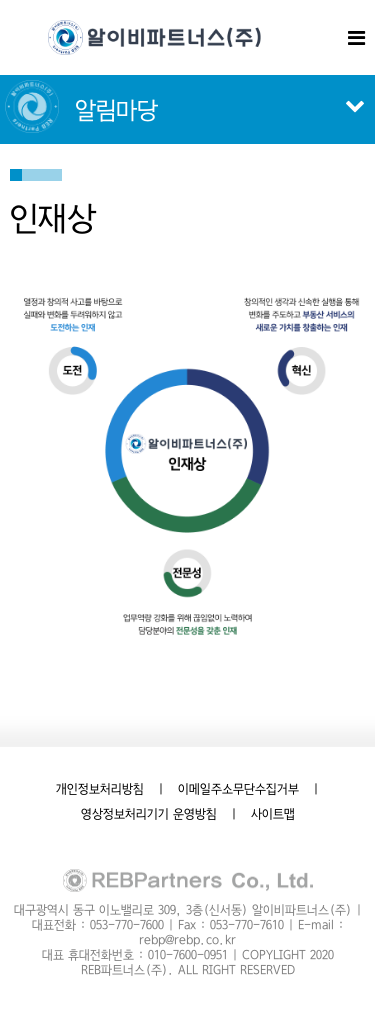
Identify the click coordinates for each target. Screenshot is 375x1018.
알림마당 (116, 110)
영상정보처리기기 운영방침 (149, 814)
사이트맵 (273, 814)
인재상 (53, 218)
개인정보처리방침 (100, 789)
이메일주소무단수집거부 (238, 789)
